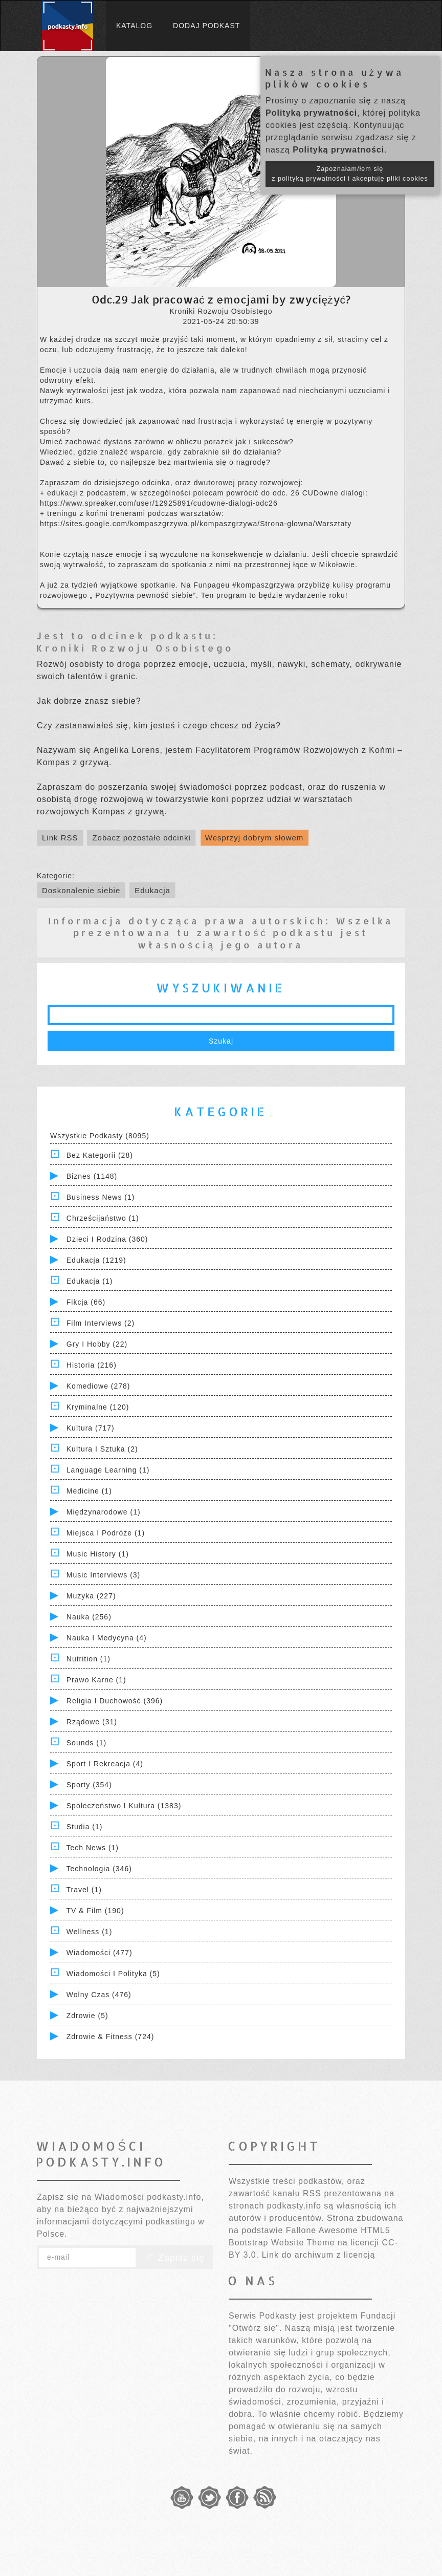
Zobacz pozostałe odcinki (141, 837)
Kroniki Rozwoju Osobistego (135, 648)
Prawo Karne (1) (96, 1680)
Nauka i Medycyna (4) (107, 1638)
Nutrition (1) (88, 1659)
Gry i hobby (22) (97, 1344)
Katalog (134, 25)
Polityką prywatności (311, 113)
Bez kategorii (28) (100, 1155)
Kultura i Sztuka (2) (102, 1449)
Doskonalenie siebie (81, 890)
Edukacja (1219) (96, 1260)
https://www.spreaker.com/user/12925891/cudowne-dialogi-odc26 (159, 503)
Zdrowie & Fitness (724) (110, 2036)
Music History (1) (98, 1554)
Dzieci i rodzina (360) (107, 1239)
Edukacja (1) (90, 1281)
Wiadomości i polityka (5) (113, 1973)
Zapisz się (174, 2258)
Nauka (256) (89, 1617)
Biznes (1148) (92, 1176)
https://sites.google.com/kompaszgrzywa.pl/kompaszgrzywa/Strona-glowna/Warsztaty (195, 523)
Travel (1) (84, 1890)
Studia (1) (85, 1827)
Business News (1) (101, 1197)
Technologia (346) (99, 1869)
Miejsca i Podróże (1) (106, 1533)
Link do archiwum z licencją (318, 2254)
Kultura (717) (91, 1428)
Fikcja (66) (86, 1302)
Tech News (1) (93, 1848)
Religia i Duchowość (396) (115, 1701)
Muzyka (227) (91, 1596)
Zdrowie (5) (87, 2015)
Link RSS (60, 837)
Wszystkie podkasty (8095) (99, 1136)
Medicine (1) (89, 1491)
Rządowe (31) (92, 1722)
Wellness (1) (90, 1932)
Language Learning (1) (108, 1470)
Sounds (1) (86, 1743)
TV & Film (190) (95, 1911)
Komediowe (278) (98, 1386)
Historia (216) (92, 1365)
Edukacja (152, 890)
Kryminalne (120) (98, 1407)
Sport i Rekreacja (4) (105, 1764)
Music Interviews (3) (103, 1575)
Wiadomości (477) (99, 1953)
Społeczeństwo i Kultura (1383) (124, 1806)
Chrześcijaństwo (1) (103, 1218)
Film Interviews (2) (101, 1323)
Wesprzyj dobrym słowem (254, 837)
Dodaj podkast (206, 25)
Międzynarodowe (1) (104, 1512)
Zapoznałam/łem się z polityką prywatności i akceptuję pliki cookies (350, 173)
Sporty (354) (89, 1785)
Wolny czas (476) (99, 1994)
